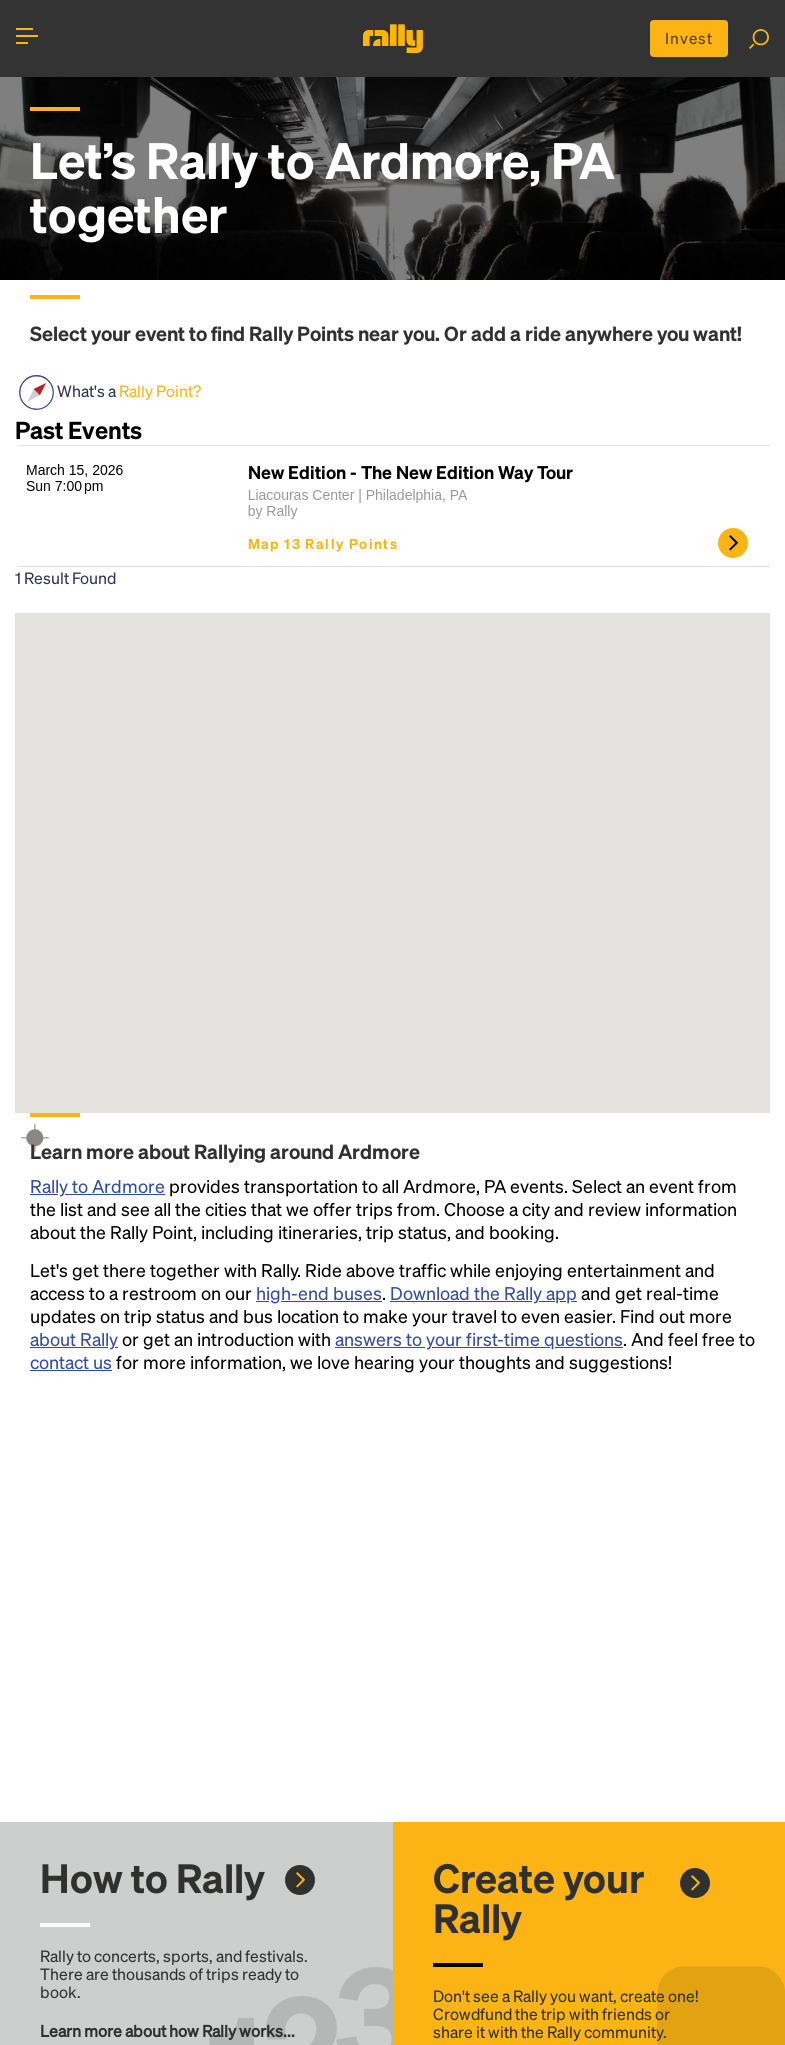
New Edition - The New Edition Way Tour (410, 473)
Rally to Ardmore (97, 1186)
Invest (687, 38)
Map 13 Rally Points (323, 544)
